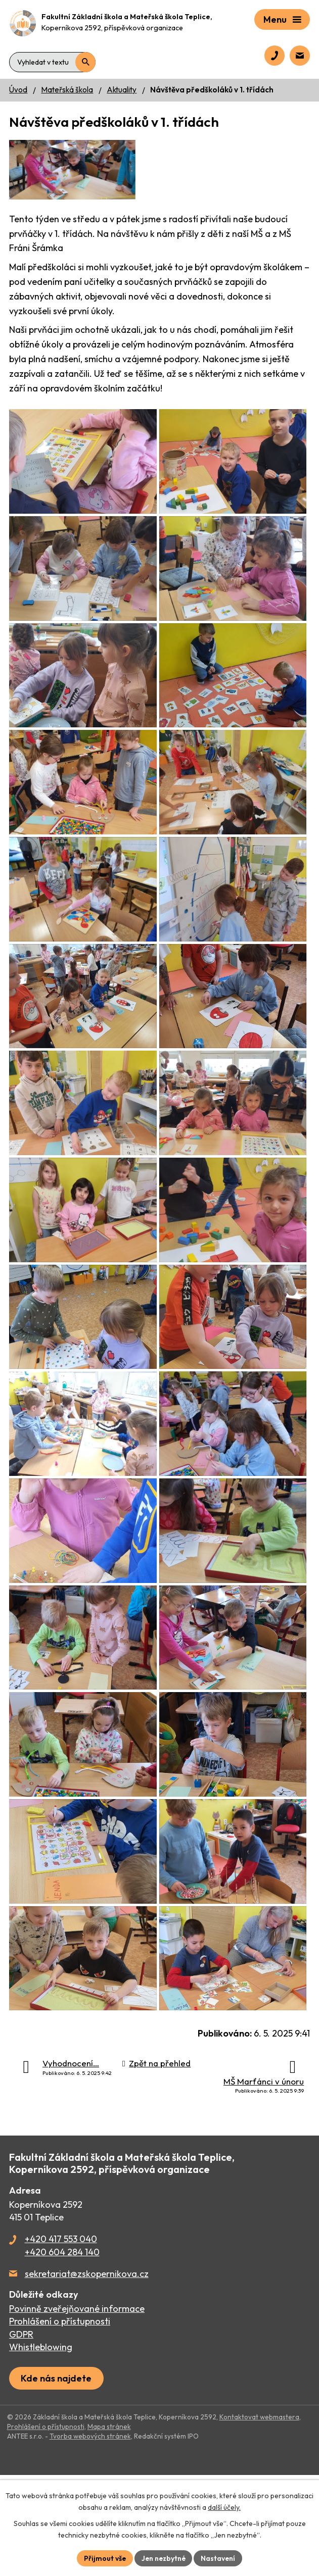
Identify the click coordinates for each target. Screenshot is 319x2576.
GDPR (21, 2435)
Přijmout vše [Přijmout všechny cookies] (103, 2557)
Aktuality (121, 89)
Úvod (18, 89)
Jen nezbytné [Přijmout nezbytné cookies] (163, 2557)
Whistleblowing (40, 2448)
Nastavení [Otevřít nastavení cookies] (219, 2557)
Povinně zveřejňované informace (77, 2409)
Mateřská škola (67, 89)
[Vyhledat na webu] (52, 57)
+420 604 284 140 (62, 2353)
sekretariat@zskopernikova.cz (87, 2375)
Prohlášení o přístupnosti (59, 2422)
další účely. (224, 2507)
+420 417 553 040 (61, 2340)
